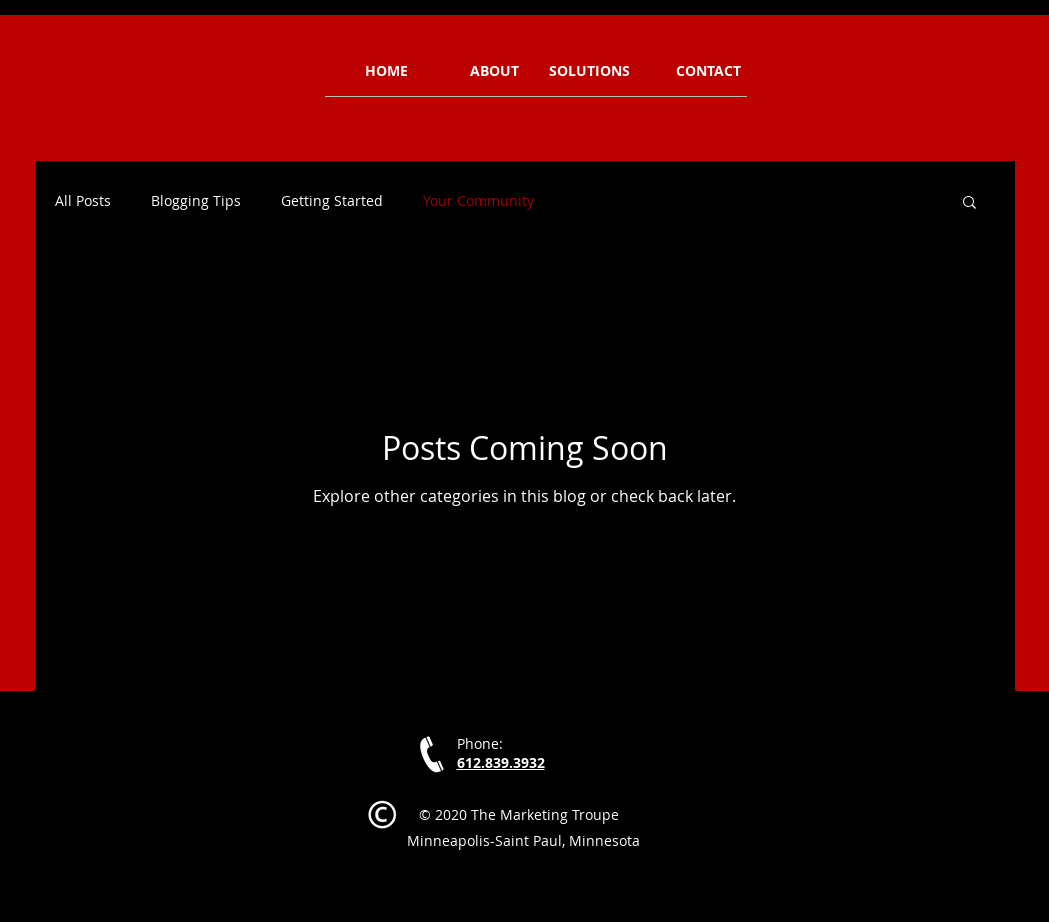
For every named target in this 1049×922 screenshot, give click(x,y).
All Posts (83, 201)
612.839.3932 (501, 762)
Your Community (478, 201)
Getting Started (332, 201)
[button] (969, 203)
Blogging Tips (196, 201)
